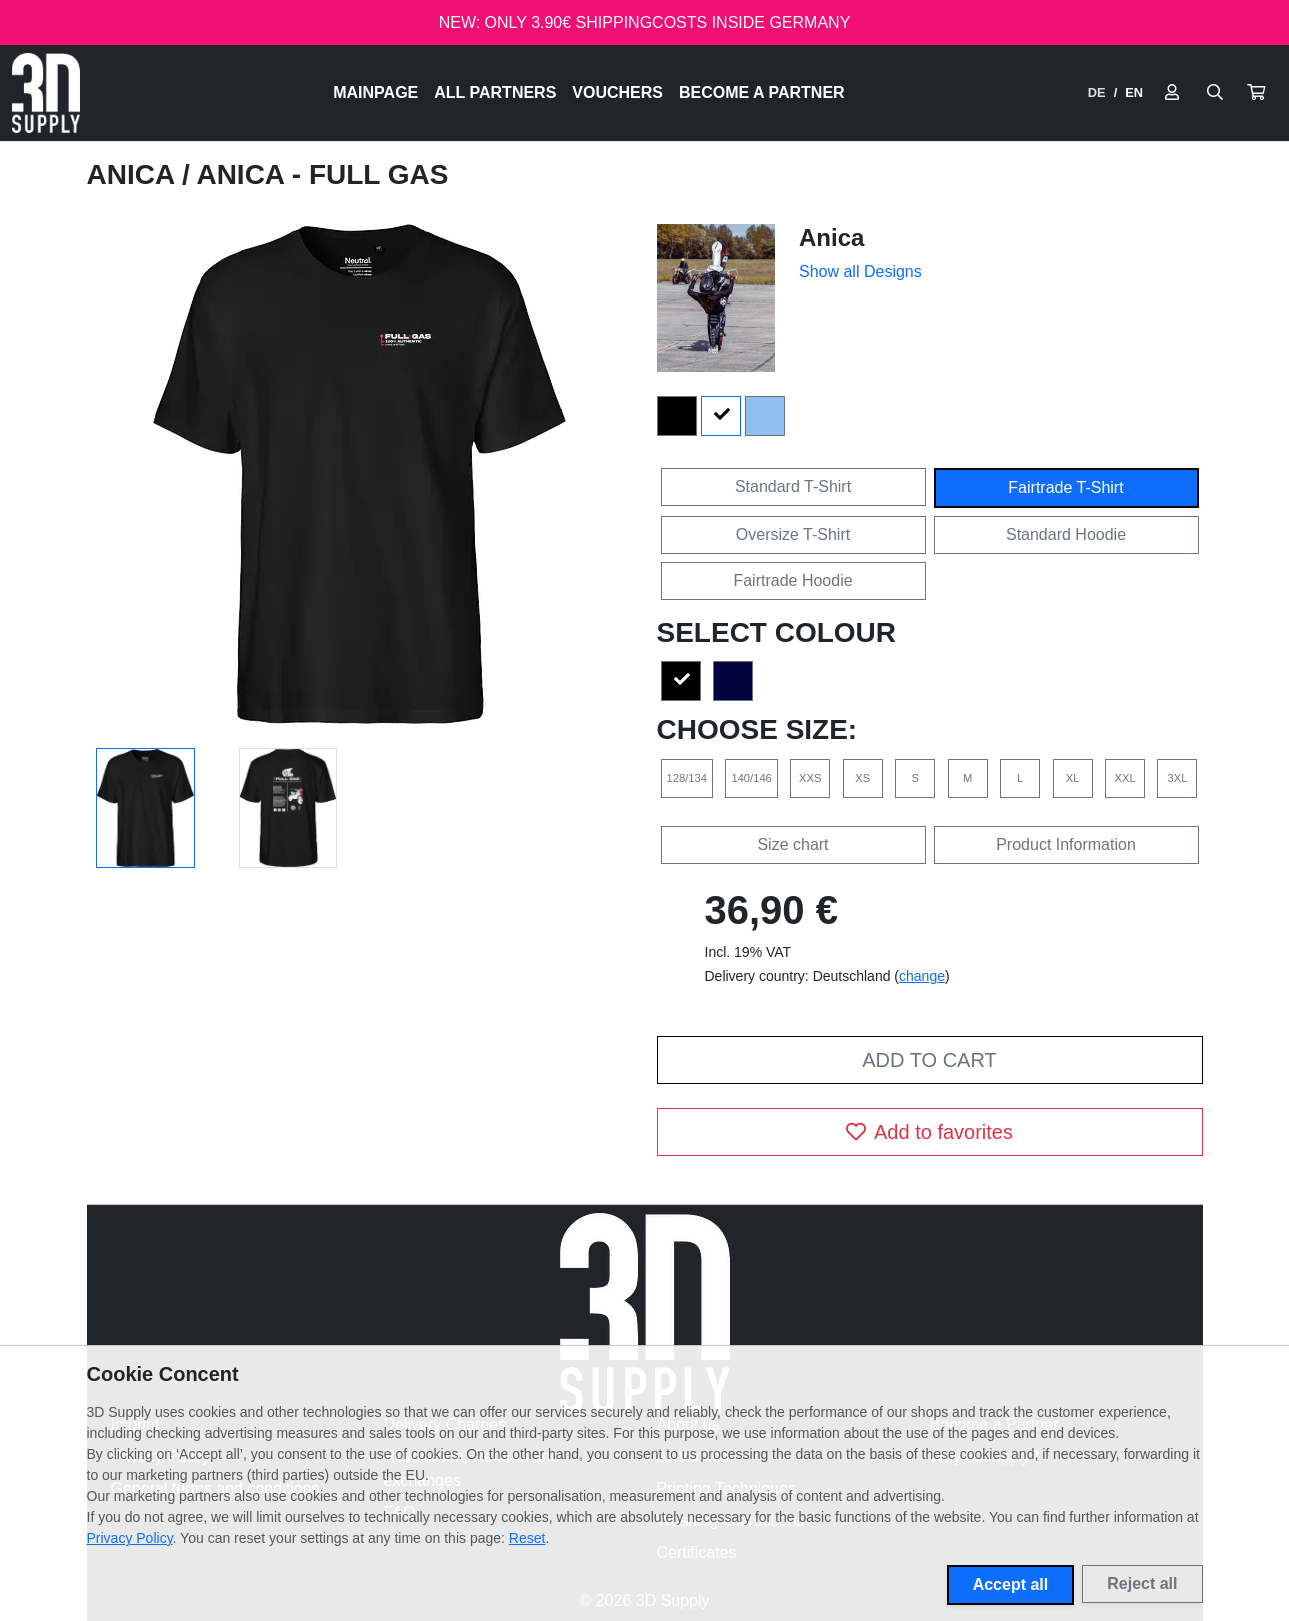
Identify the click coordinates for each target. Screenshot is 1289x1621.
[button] (1256, 93)
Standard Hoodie (1066, 534)
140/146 (751, 778)
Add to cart (929, 1060)
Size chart (792, 844)
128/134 (687, 778)
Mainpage (375, 92)
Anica (134, 174)
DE (1097, 92)
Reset (527, 1538)
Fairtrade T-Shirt (1065, 487)
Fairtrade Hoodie (792, 580)
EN (1134, 92)
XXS (810, 778)
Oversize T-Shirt (793, 534)
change (922, 976)
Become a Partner (762, 92)
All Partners (495, 92)
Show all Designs (860, 271)
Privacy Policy (130, 1538)
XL (1073, 778)
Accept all (1011, 1584)
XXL (1124, 778)
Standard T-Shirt (793, 486)
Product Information (1066, 844)
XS (862, 778)
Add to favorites (929, 1132)
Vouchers (617, 92)
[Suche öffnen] (1215, 93)
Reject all (1142, 1583)
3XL (1178, 778)
